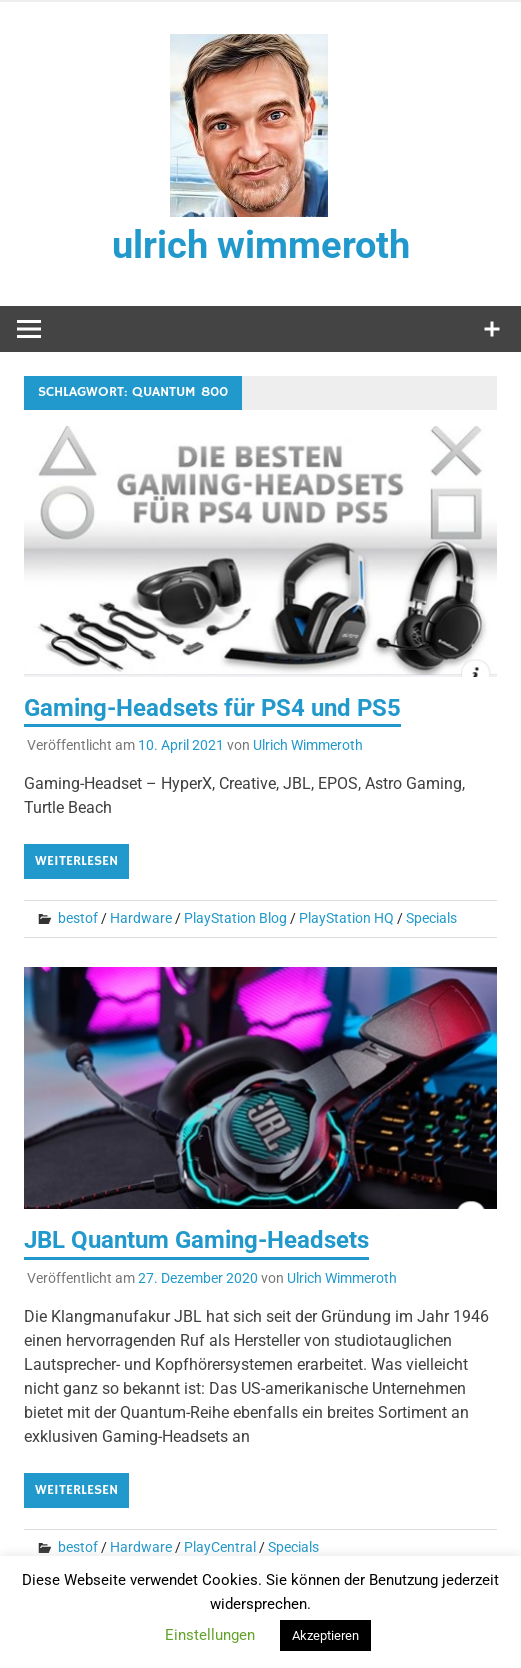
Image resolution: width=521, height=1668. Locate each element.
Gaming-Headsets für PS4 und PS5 (212, 708)
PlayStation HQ (346, 918)
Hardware (141, 918)
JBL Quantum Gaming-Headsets (196, 1240)
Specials (431, 918)
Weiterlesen (76, 861)
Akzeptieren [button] (325, 1635)
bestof (78, 918)
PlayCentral (220, 1547)
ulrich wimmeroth (261, 245)
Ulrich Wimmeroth (308, 745)
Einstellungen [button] (210, 1635)
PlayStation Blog (235, 918)
